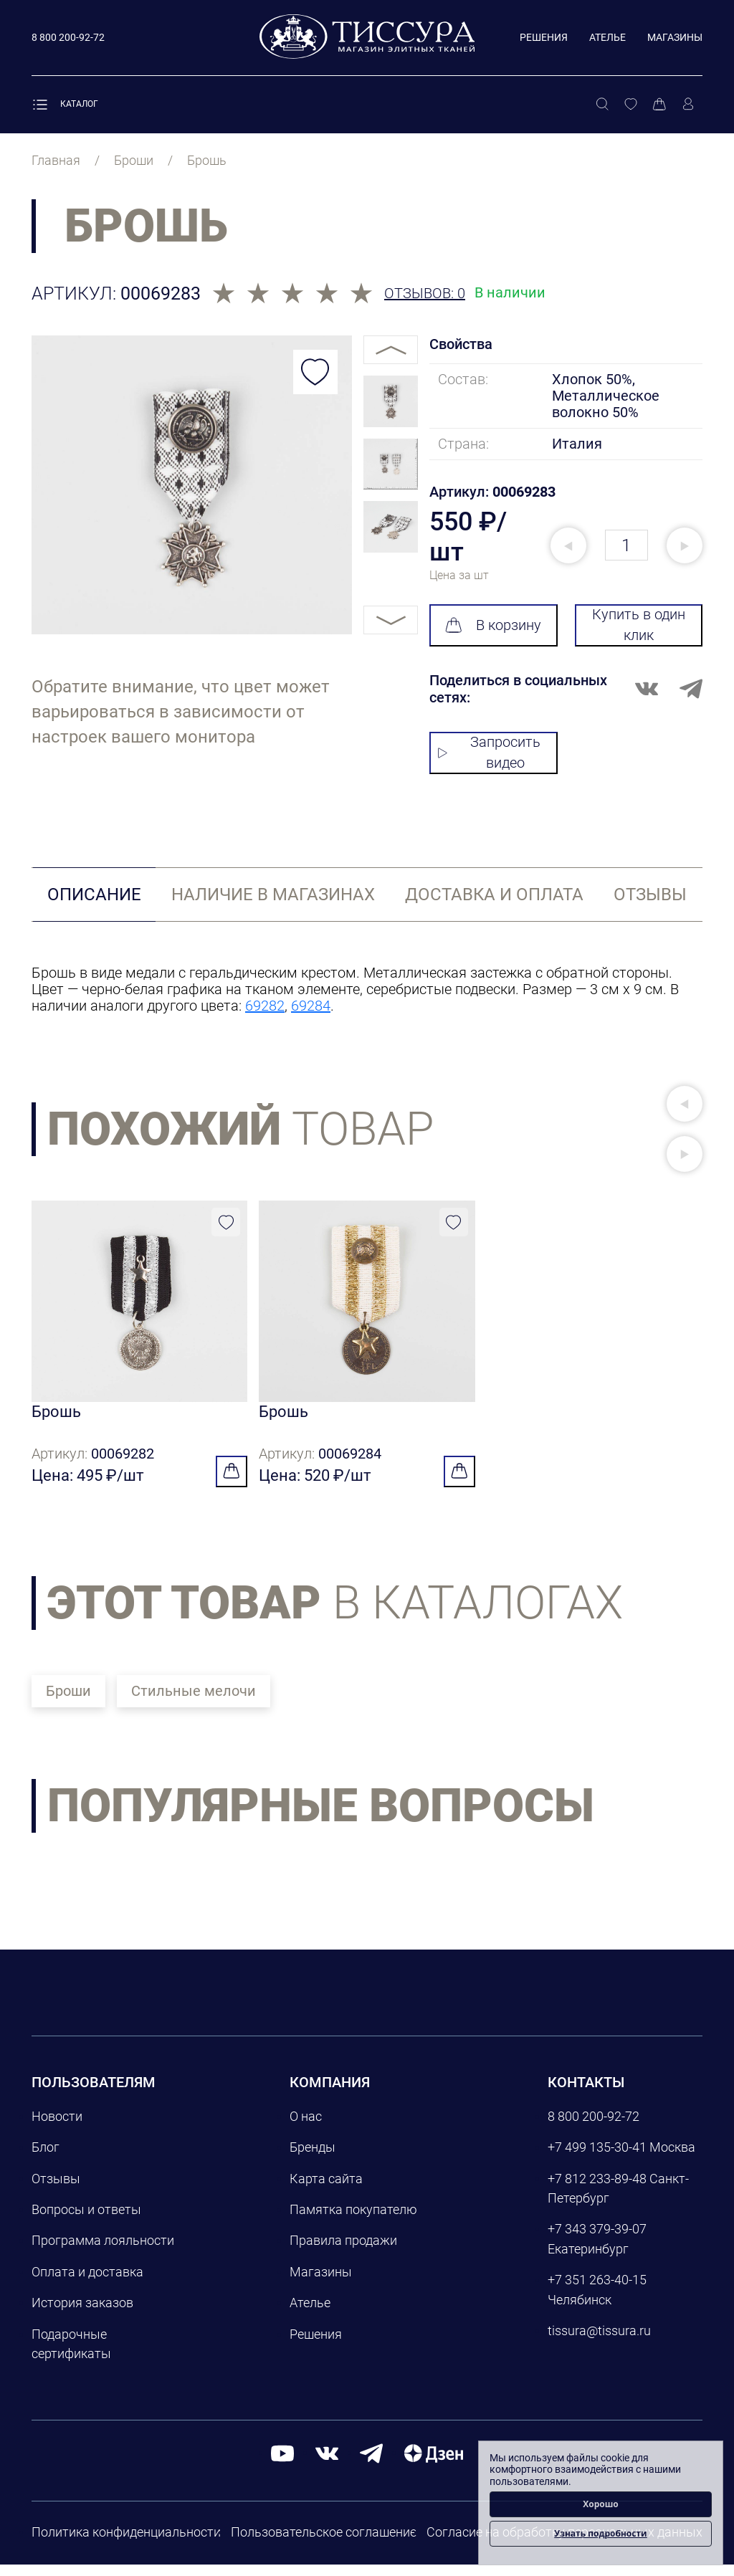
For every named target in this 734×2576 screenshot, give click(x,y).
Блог (45, 2158)
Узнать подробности (600, 2533)
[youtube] (282, 2464)
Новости (57, 2127)
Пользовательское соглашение (323, 2543)
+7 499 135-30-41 (597, 2158)
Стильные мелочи (193, 1702)
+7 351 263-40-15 (597, 2291)
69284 (310, 1005)
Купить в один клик (638, 625)
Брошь (56, 1417)
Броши (68, 1702)
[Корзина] (659, 104)
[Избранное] (630, 104)
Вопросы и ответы (86, 2220)
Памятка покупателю (353, 2220)
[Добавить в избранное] (315, 372)
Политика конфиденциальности (126, 2543)
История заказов (82, 2314)
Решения (544, 37)
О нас (306, 2127)
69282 (265, 1005)
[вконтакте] (326, 2464)
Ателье (607, 37)
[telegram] (371, 2464)
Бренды (312, 2158)
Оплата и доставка (87, 2283)
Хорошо (601, 2504)
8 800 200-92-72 (593, 2127)
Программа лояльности (103, 2251)
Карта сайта (326, 2190)
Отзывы (56, 2190)
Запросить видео (489, 752)
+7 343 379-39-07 (597, 2240)
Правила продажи (343, 2251)
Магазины (674, 37)
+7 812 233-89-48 (597, 2190)
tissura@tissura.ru (599, 2342)
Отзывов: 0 (424, 293)
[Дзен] (433, 2464)
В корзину (493, 625)
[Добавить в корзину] (231, 1483)
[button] (684, 1104)
